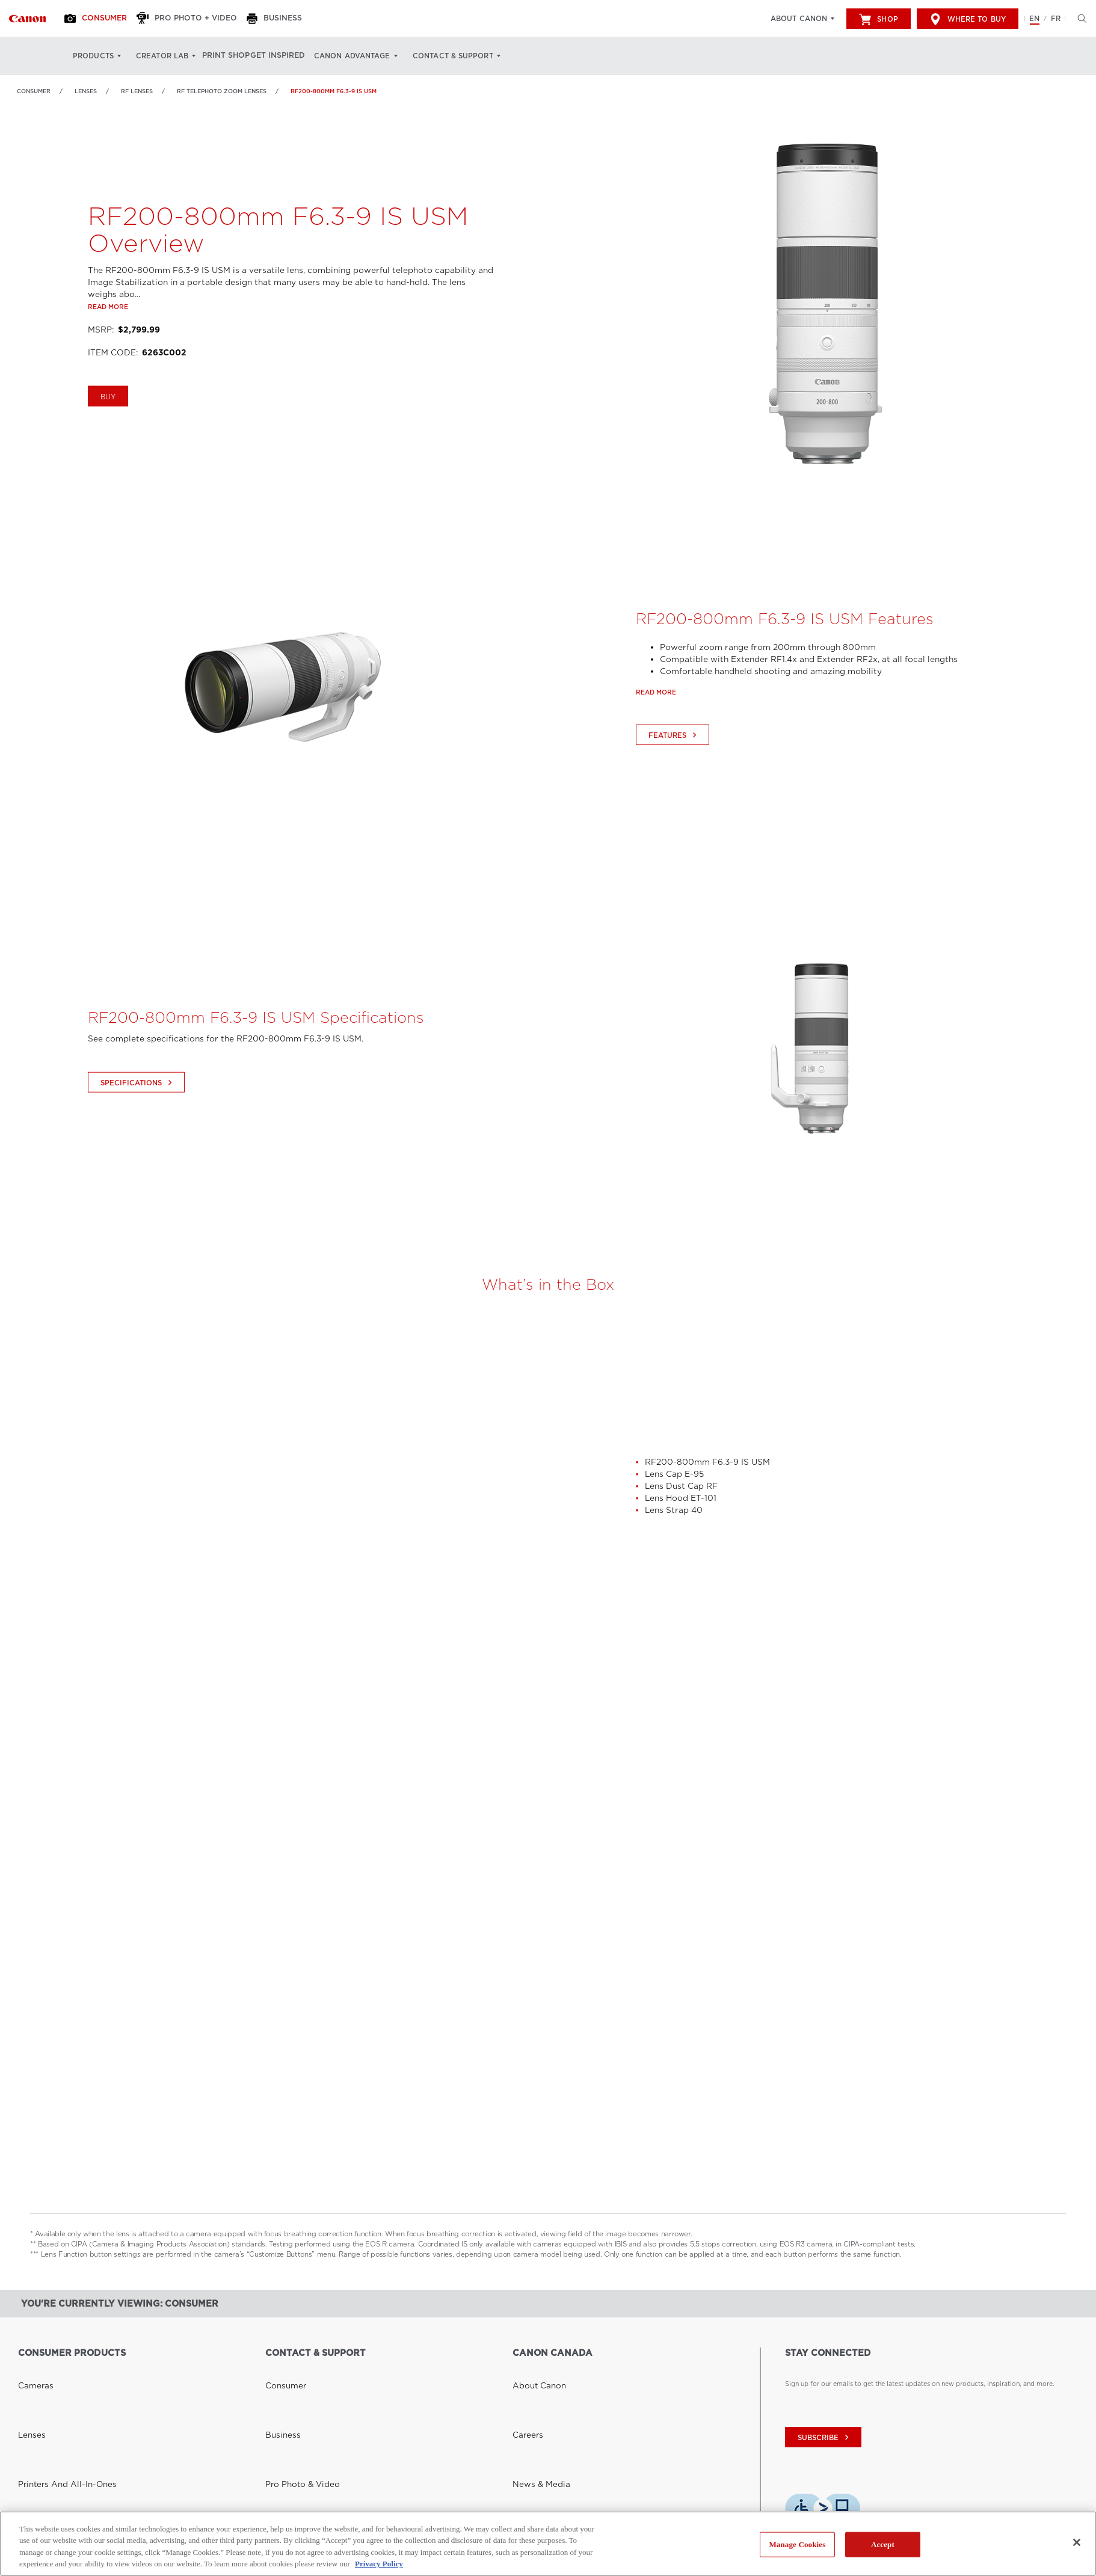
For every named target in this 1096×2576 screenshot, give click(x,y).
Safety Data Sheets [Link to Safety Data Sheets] (294, 2426)
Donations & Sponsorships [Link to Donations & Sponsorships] (553, 2440)
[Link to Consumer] (27, 18)
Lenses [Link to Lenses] (86, 91)
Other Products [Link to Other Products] (41, 2455)
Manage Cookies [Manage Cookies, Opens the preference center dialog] (797, 2544)
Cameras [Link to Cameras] (31, 2368)
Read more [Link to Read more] (108, 350)
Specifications (137, 1126)
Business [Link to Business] (278, 2383)
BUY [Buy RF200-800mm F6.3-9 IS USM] (107, 441)
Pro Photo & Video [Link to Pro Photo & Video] (294, 2397)
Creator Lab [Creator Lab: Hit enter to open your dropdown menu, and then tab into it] (162, 56)
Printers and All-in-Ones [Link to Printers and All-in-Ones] (55, 2397)
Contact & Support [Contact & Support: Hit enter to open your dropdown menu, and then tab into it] (474, 56)
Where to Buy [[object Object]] (967, 19)
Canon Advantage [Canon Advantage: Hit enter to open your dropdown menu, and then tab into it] (374, 56)
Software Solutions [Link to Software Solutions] (47, 2440)
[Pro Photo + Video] (199, 19)
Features (674, 779)
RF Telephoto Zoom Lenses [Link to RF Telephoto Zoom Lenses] (221, 91)
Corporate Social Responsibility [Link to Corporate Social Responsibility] (562, 2426)
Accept (882, 2544)
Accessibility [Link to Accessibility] (532, 2455)
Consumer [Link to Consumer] (34, 91)
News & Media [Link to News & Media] (534, 2397)
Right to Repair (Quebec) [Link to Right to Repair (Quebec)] (305, 2455)
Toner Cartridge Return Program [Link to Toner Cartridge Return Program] (315, 2440)
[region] (548, 2543)
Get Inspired (295, 56)
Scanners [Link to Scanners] (32, 2426)
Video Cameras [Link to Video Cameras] (42, 2411)
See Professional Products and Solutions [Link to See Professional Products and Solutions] (81, 2469)
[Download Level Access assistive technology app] (822, 2510)
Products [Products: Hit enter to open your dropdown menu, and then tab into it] (93, 56)
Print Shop (233, 56)
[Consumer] (104, 19)
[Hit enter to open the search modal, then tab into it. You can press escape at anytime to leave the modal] (1079, 18)
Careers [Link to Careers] (524, 2383)
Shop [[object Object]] (878, 19)
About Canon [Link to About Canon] (533, 2368)
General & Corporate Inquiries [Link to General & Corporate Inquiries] (310, 2411)
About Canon (799, 18)
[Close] (1077, 2542)
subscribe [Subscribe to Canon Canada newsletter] (825, 2438)
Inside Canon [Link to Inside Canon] (532, 2411)
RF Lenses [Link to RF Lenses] (137, 91)
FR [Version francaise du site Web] (1056, 18)
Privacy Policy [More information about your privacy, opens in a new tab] (379, 2563)
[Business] (291, 19)
